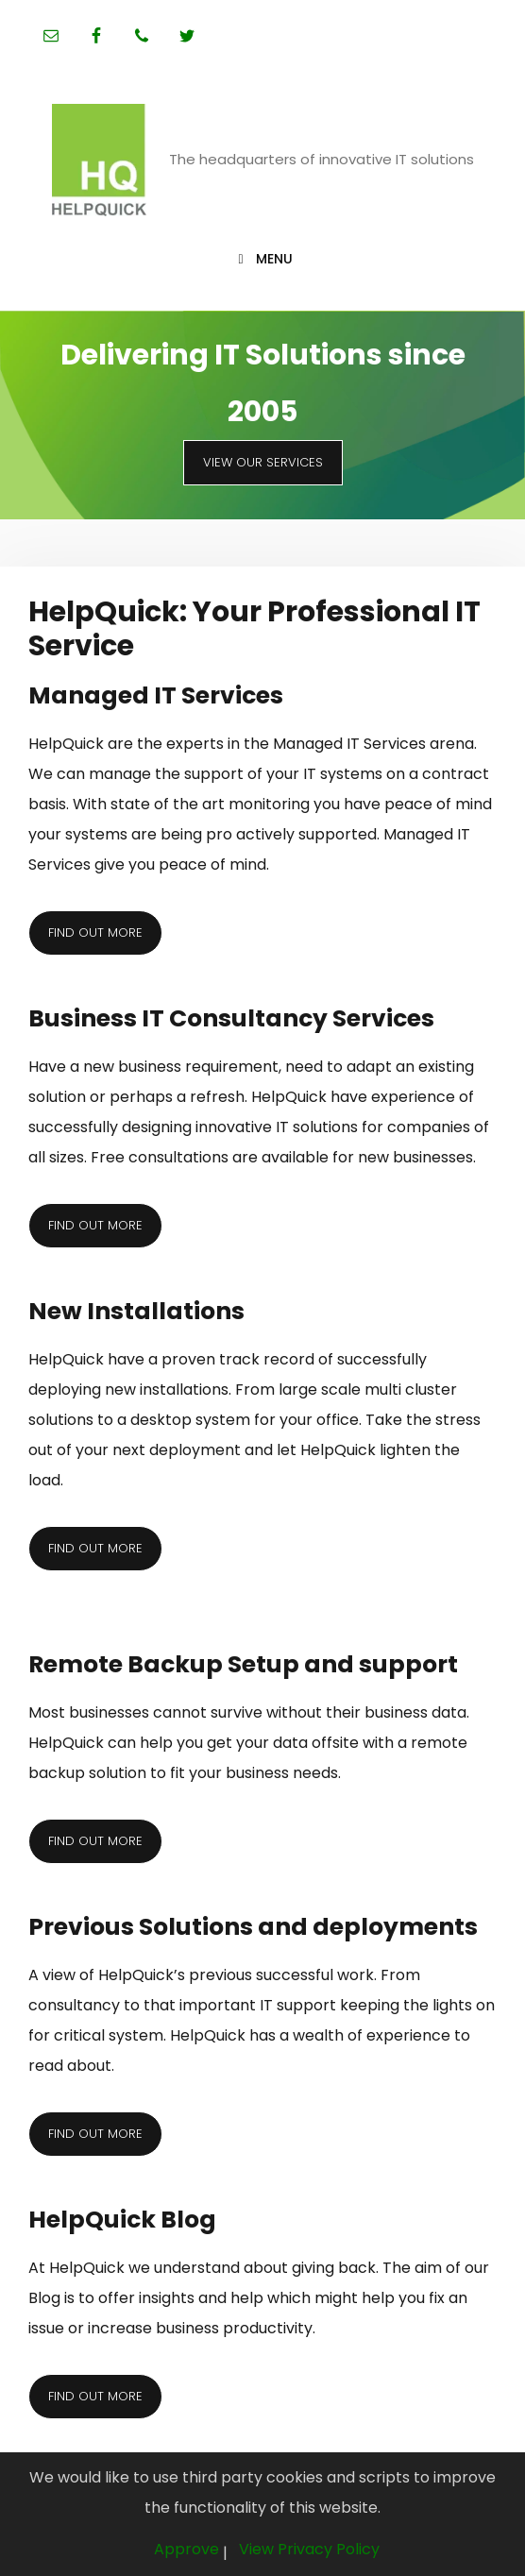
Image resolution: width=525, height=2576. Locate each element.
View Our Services (263, 462)
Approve (186, 2549)
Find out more (95, 932)
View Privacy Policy (309, 2549)
